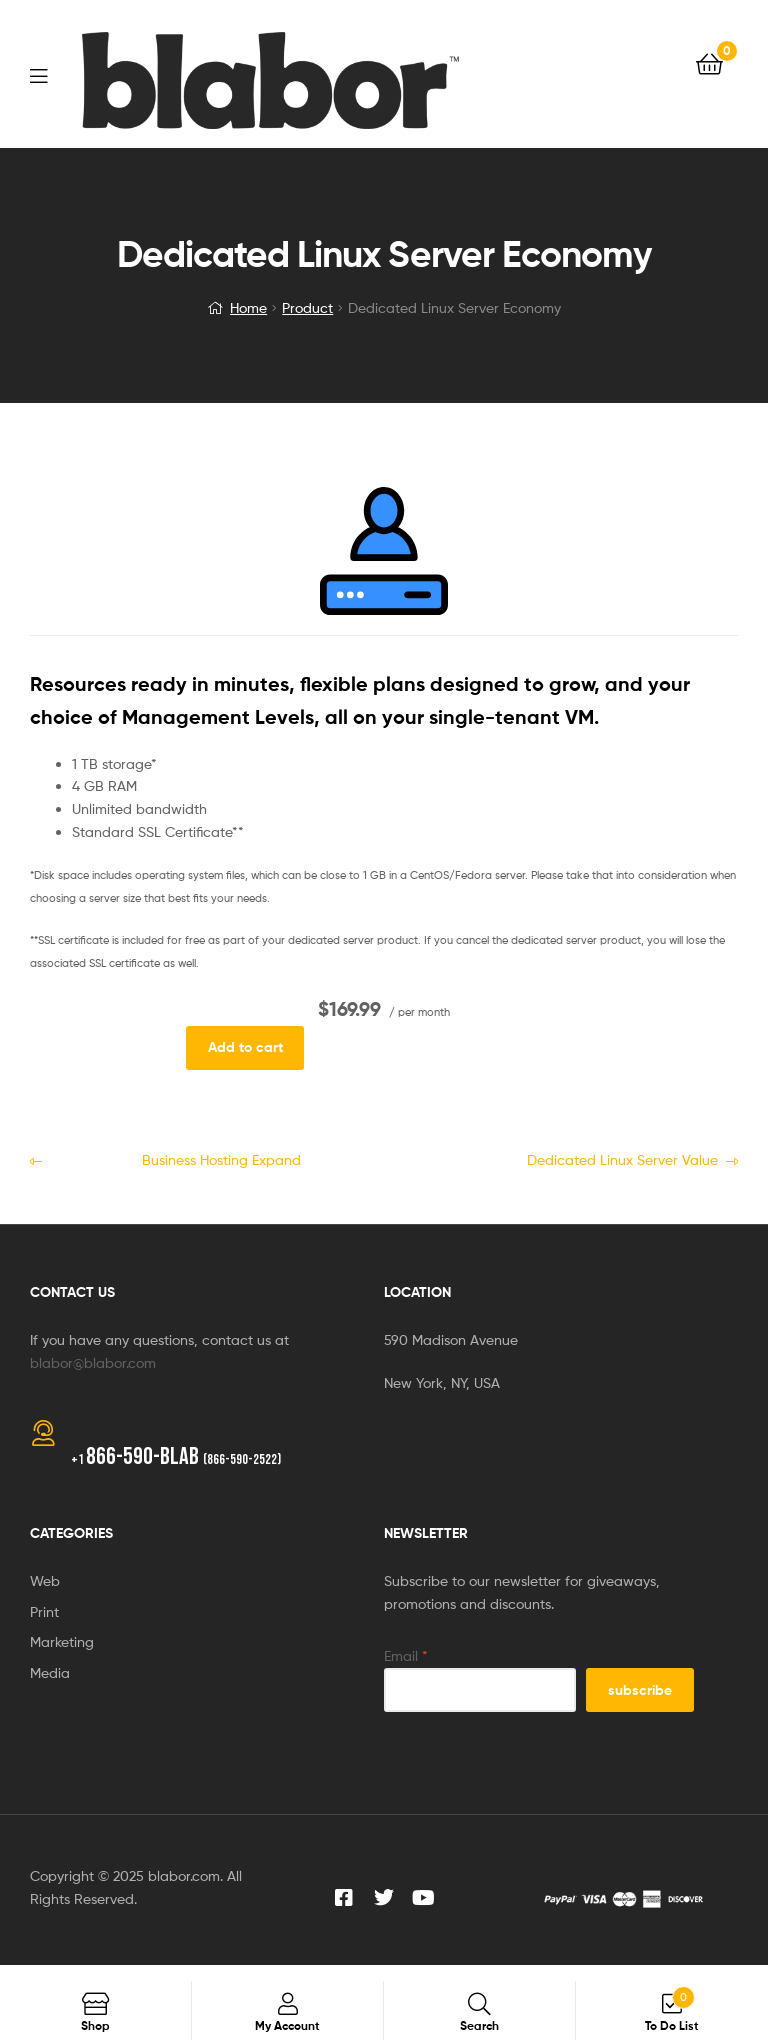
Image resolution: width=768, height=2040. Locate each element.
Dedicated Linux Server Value (588, 1158)
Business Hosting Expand (175, 1158)
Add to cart (245, 1047)
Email (406, 1655)
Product (307, 307)
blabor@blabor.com (93, 1362)
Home (248, 307)
